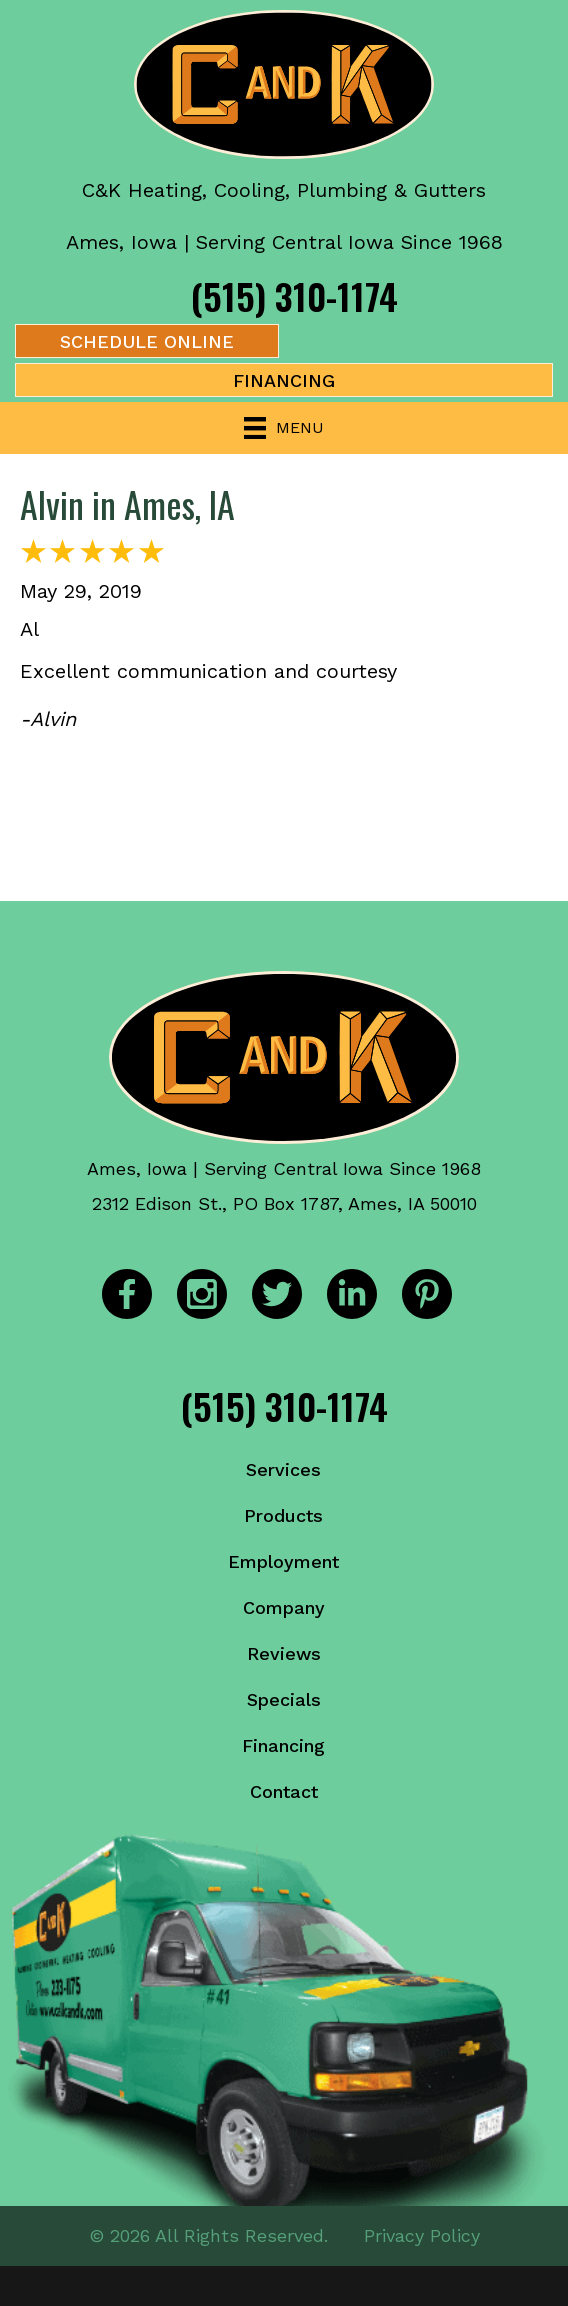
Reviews (284, 1653)
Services (283, 1469)
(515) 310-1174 (294, 295)
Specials (284, 1699)
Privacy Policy (422, 2235)
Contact (284, 1791)
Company (284, 1607)
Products (283, 1515)
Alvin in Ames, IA (127, 503)
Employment (283, 1561)
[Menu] (284, 428)
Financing (283, 1745)
